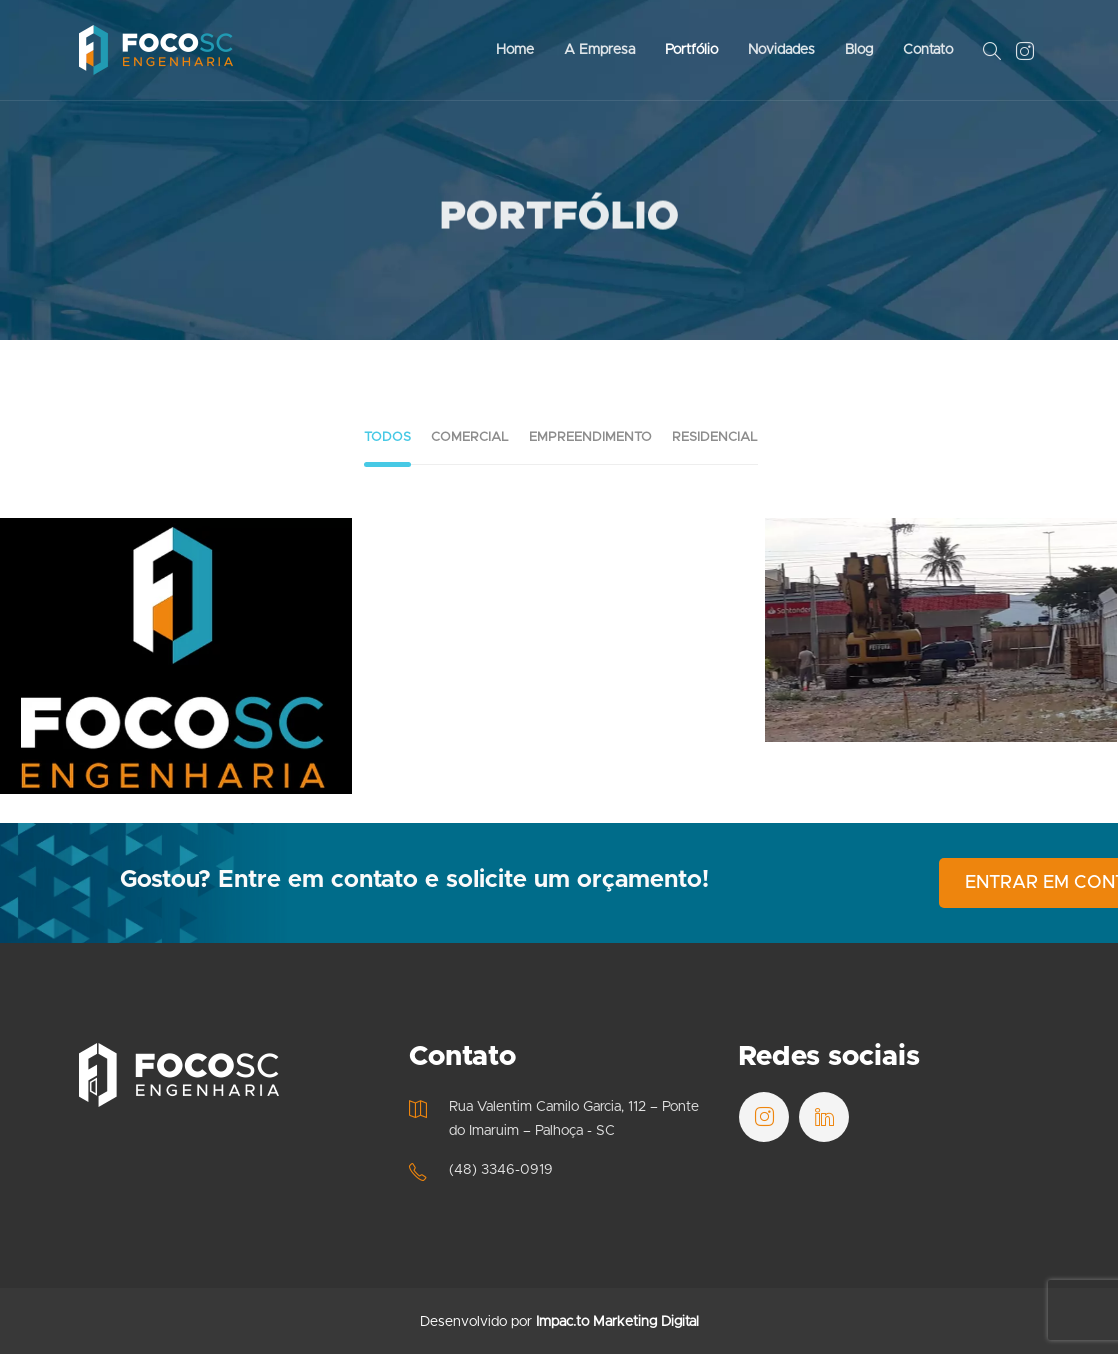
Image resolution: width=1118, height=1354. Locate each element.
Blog (859, 50)
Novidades (781, 50)
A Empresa (599, 50)
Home (515, 50)
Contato (928, 50)
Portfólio (691, 50)
